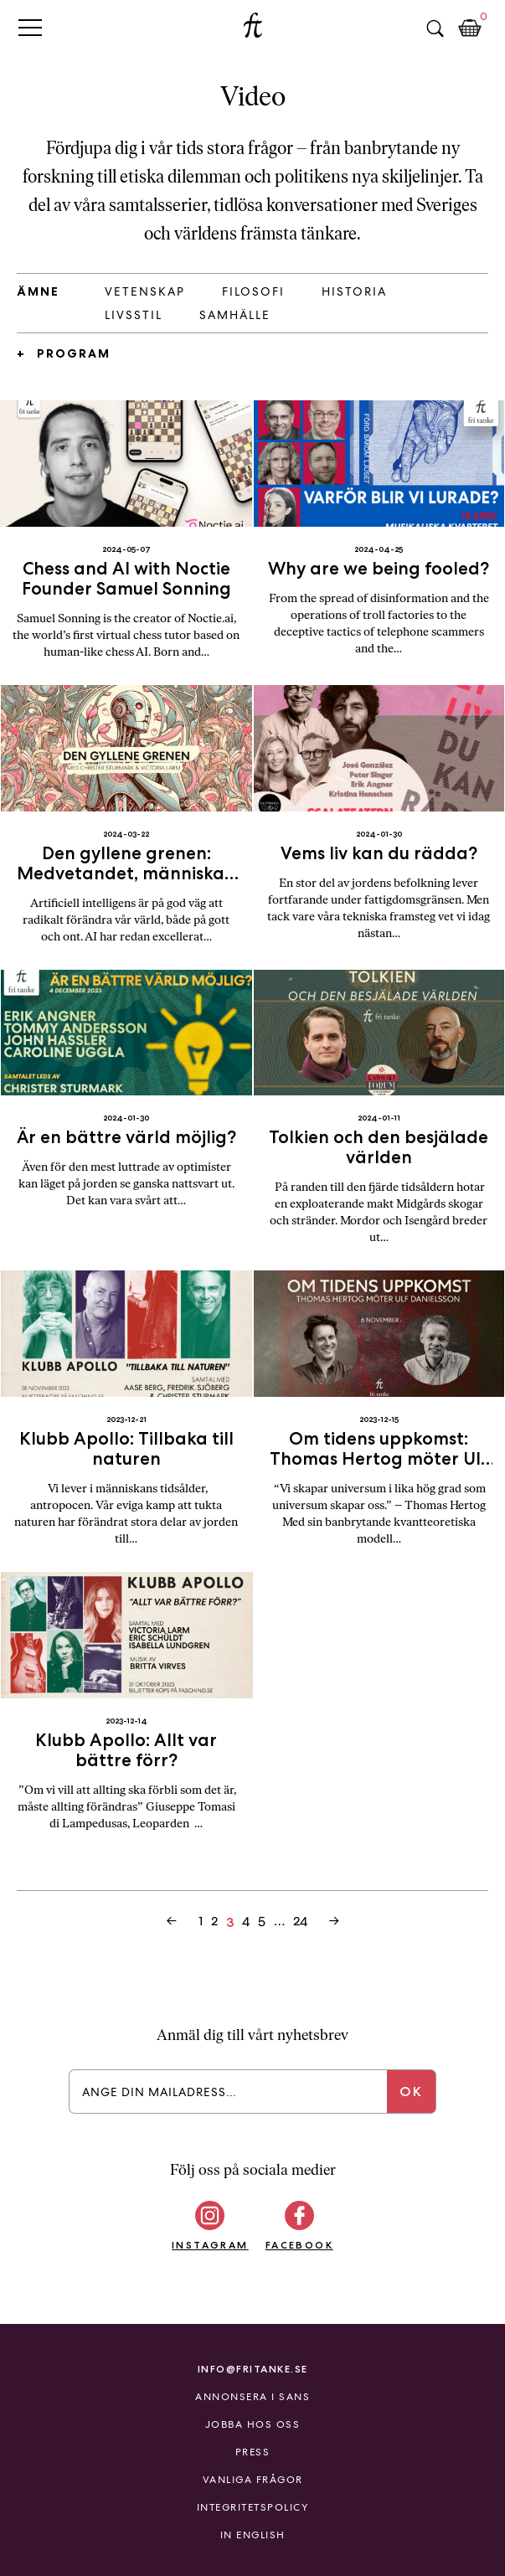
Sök (434, 28)
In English (253, 2535)
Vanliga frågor (253, 2479)
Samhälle (235, 314)
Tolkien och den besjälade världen (378, 1146)
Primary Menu (30, 27)
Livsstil (133, 314)
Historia (354, 291)
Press (253, 2452)
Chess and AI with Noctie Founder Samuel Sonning (126, 578)
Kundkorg (470, 28)
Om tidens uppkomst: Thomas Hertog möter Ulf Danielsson (379, 1458)
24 (300, 1920)
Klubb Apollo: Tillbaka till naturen (126, 1448)
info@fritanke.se (253, 2368)
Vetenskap (145, 291)
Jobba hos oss (253, 2424)
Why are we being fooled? (378, 568)
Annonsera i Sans (252, 2396)
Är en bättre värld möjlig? (126, 1136)
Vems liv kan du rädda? (379, 852)
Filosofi (253, 291)
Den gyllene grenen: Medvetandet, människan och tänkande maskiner (126, 873)
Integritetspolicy (253, 2507)
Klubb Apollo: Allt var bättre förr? (126, 1749)
